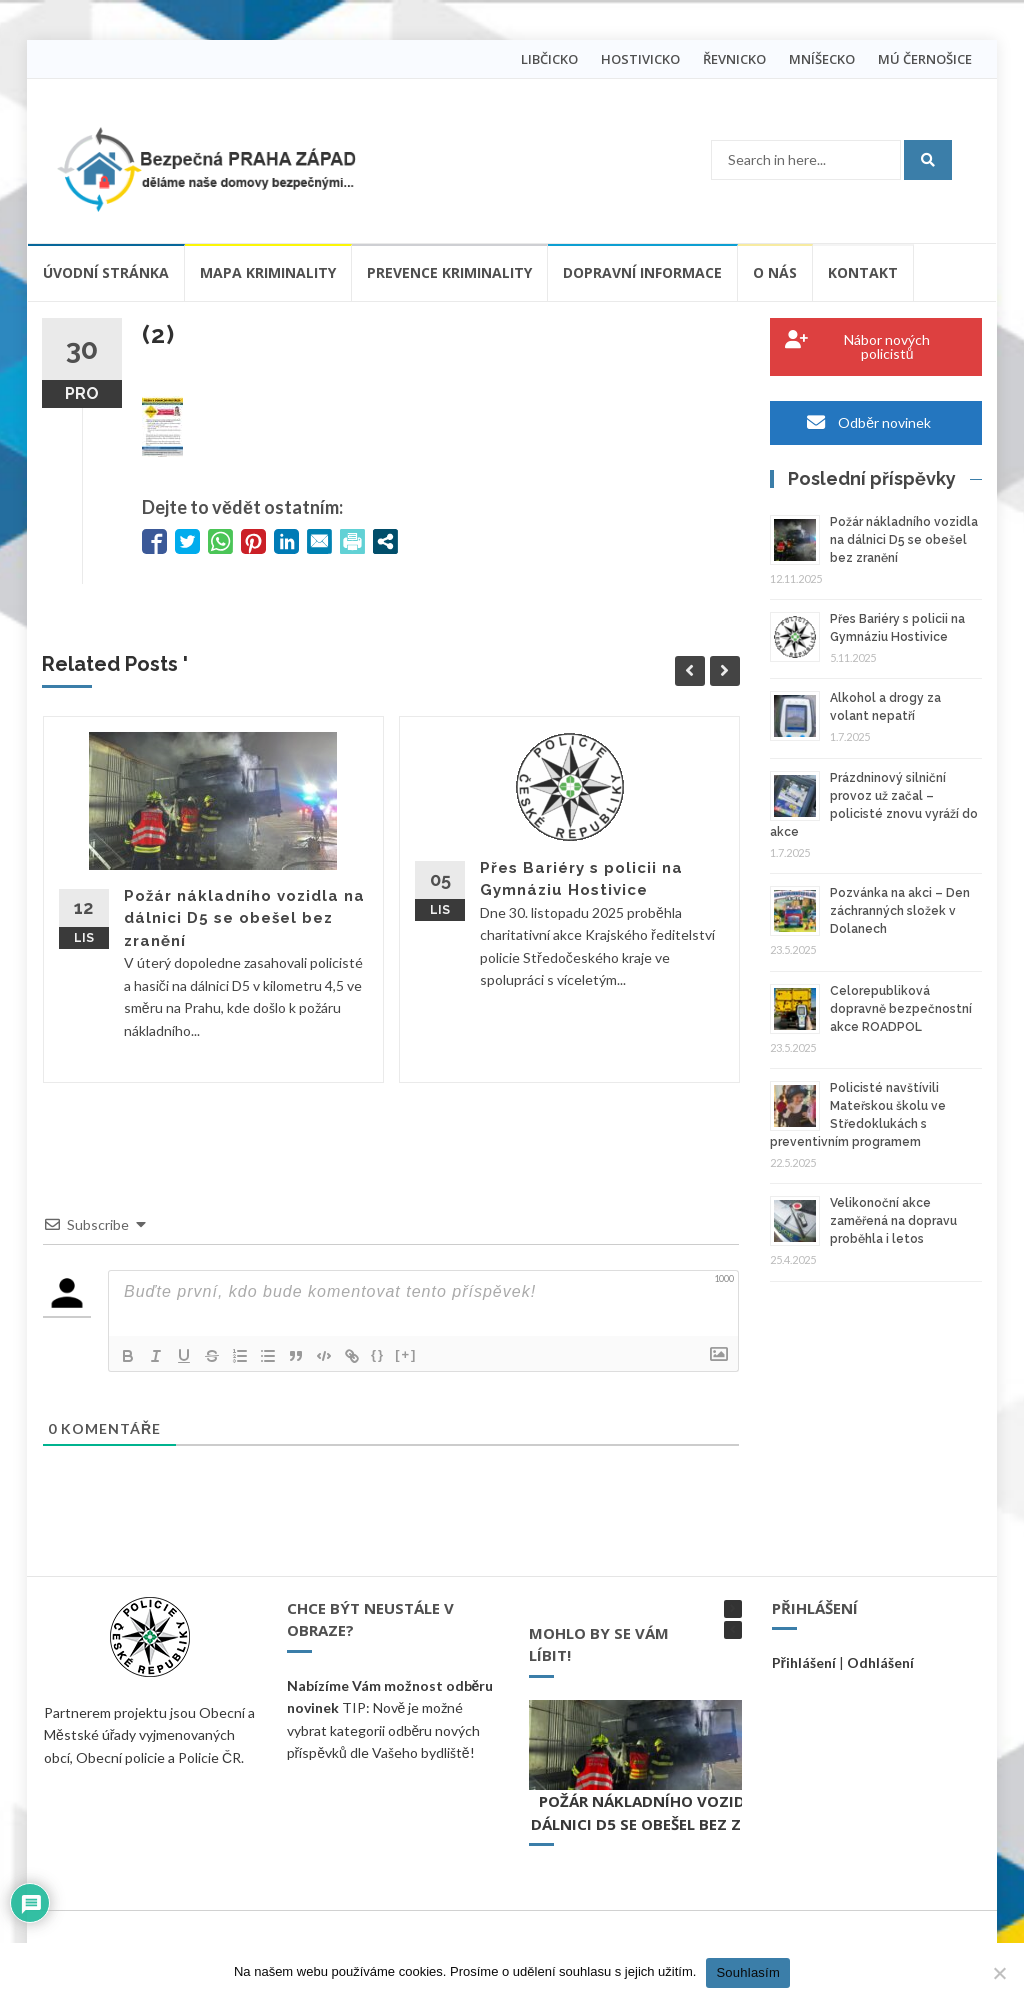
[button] (733, 1609)
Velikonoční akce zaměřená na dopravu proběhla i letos (893, 1221)
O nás (775, 272)
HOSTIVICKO (640, 59)
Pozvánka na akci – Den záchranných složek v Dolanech (900, 911)
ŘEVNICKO (734, 59)
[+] (406, 1354)
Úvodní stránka (106, 272)
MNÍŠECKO (822, 59)
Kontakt (863, 272)
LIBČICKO (549, 59)
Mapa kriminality (268, 272)
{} (378, 1354)
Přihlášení (804, 1662)
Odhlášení (880, 1662)
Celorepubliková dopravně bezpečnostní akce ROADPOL (901, 1009)
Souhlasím (748, 1972)
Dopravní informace (642, 272)
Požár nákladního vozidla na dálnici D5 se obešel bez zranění (244, 918)
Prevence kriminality (449, 272)
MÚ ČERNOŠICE (925, 59)
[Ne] (999, 1973)
